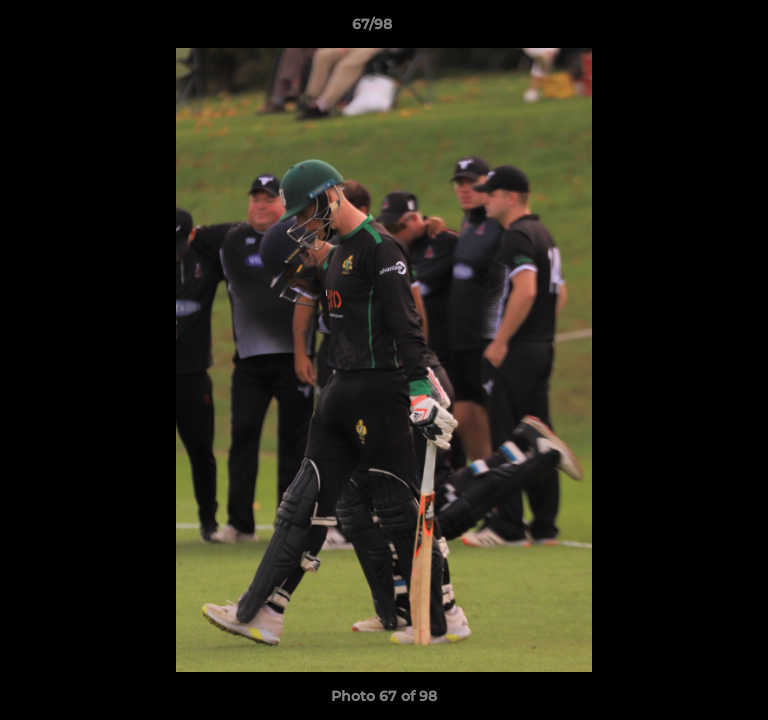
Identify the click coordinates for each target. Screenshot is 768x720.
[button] (696, 29)
